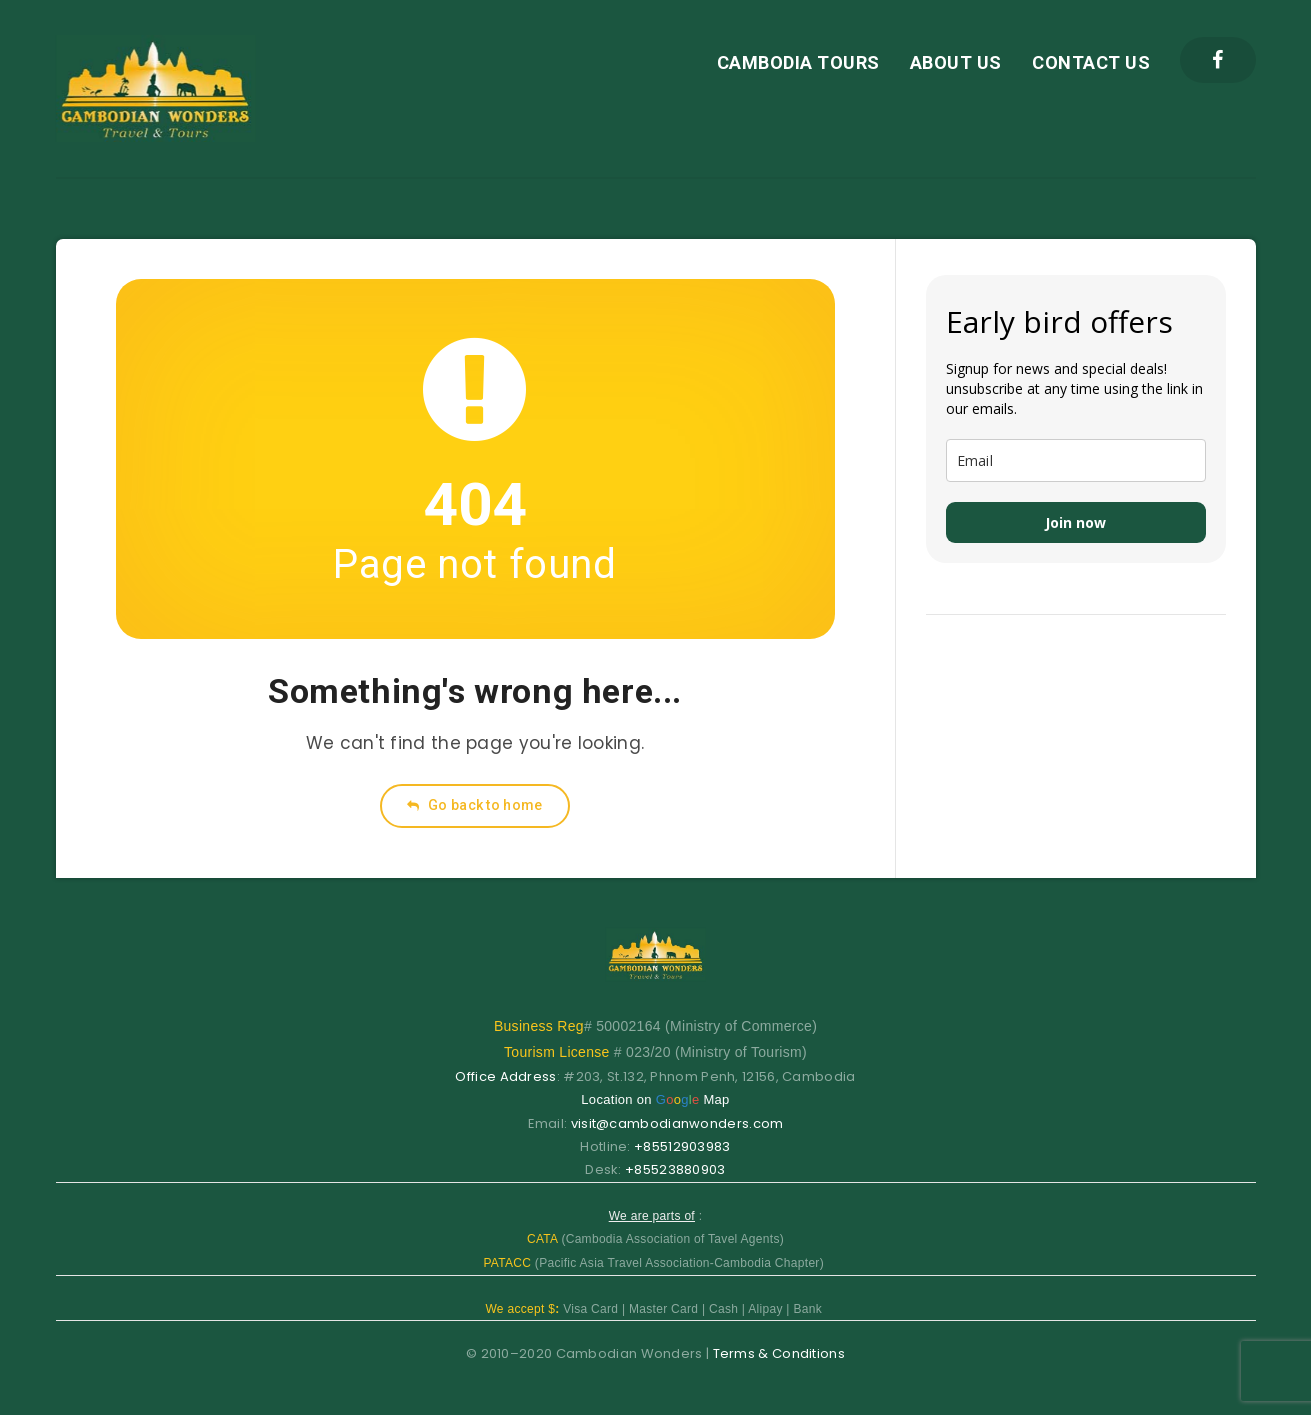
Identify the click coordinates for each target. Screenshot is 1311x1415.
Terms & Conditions (779, 1353)
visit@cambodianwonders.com (677, 1123)
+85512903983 (682, 1146)
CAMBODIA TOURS (798, 62)
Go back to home (474, 805)
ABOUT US (956, 62)
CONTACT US (1091, 62)
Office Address (505, 1076)
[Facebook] (1217, 60)
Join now (1075, 522)
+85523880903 (675, 1169)
